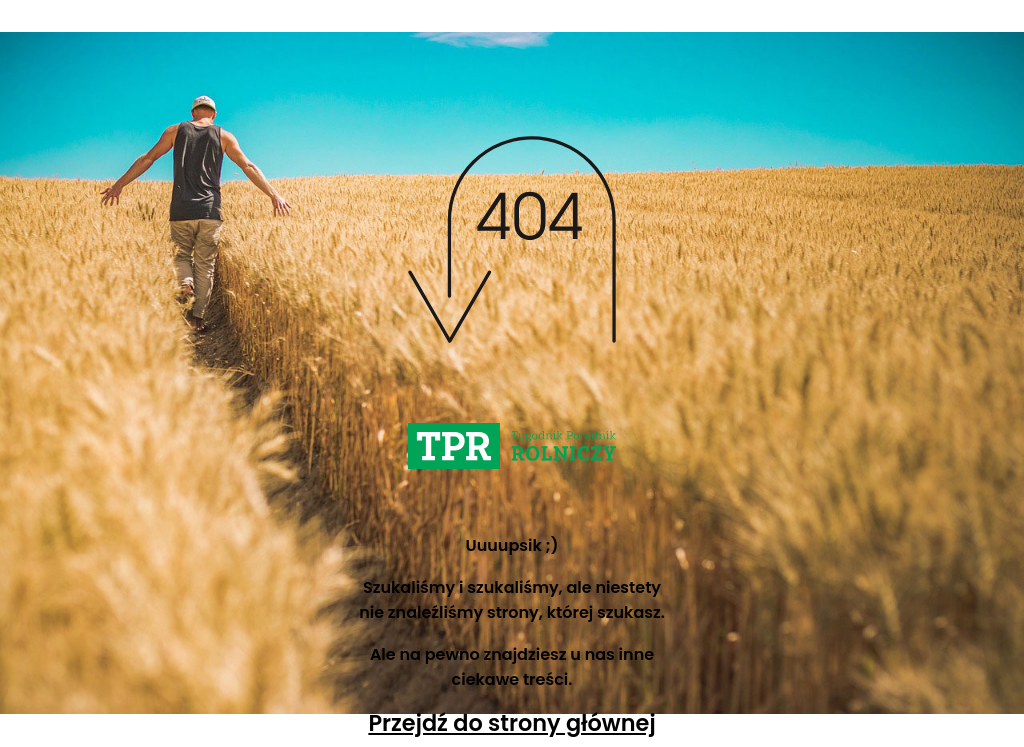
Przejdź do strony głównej (511, 723)
